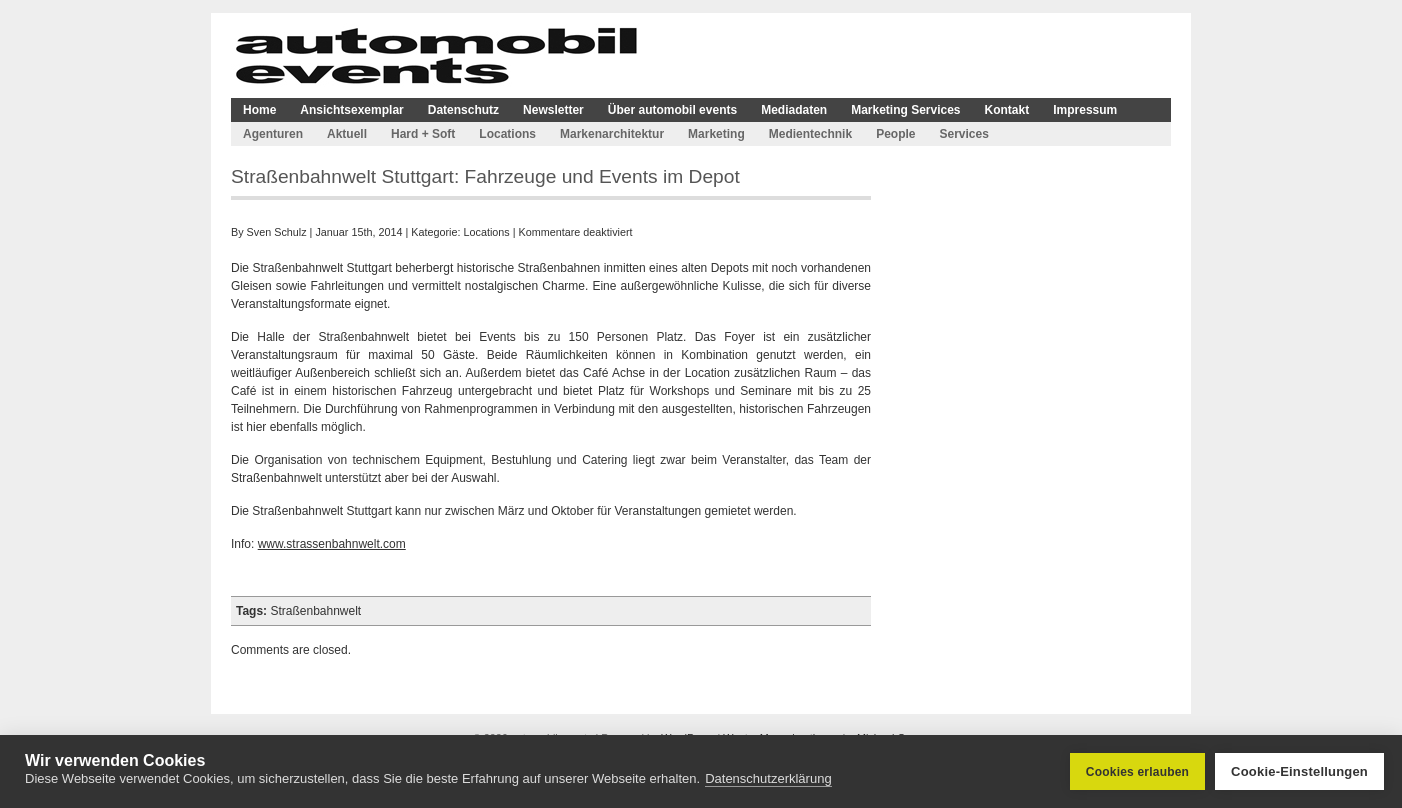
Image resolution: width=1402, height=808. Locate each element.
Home (259, 110)
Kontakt (1007, 110)
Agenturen (273, 134)
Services (963, 134)
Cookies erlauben (1137, 772)
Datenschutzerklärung (768, 778)
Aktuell (347, 134)
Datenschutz (463, 110)
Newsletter (553, 110)
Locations (507, 134)
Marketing (716, 134)
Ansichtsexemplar (351, 110)
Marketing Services (905, 110)
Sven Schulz (277, 232)
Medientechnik (810, 134)
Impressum (1085, 110)
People (895, 134)
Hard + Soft (423, 134)
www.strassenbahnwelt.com (332, 544)
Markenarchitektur (612, 134)
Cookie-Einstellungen (1299, 771)
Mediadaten (794, 110)
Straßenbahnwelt (315, 611)
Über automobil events (672, 110)
